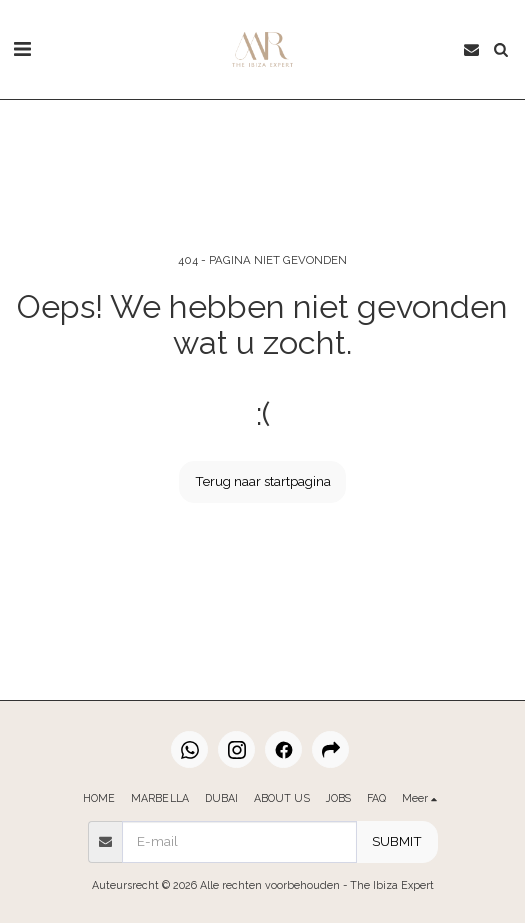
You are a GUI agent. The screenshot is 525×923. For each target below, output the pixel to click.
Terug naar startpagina (263, 481)
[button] (22, 49)
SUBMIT (397, 841)
